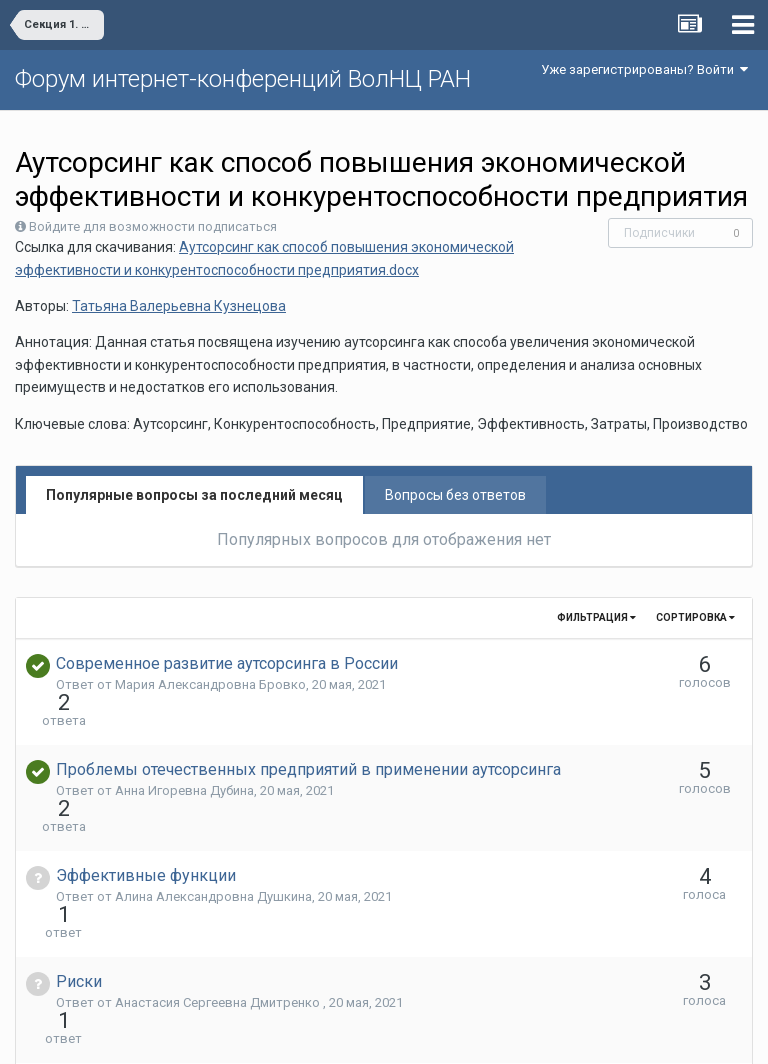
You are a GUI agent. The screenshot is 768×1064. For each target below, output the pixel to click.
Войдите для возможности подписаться (153, 226)
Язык (322, 1034)
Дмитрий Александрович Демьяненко (234, 964)
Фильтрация (596, 617)
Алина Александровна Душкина (213, 824)
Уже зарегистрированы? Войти (644, 69)
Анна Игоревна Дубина (184, 754)
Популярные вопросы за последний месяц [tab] (194, 495)
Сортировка (695, 617)
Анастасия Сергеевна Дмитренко (219, 894)
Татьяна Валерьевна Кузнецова (179, 306)
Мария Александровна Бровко (210, 684)
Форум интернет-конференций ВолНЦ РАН (243, 79)
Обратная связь (415, 1034)
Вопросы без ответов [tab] (455, 495)
